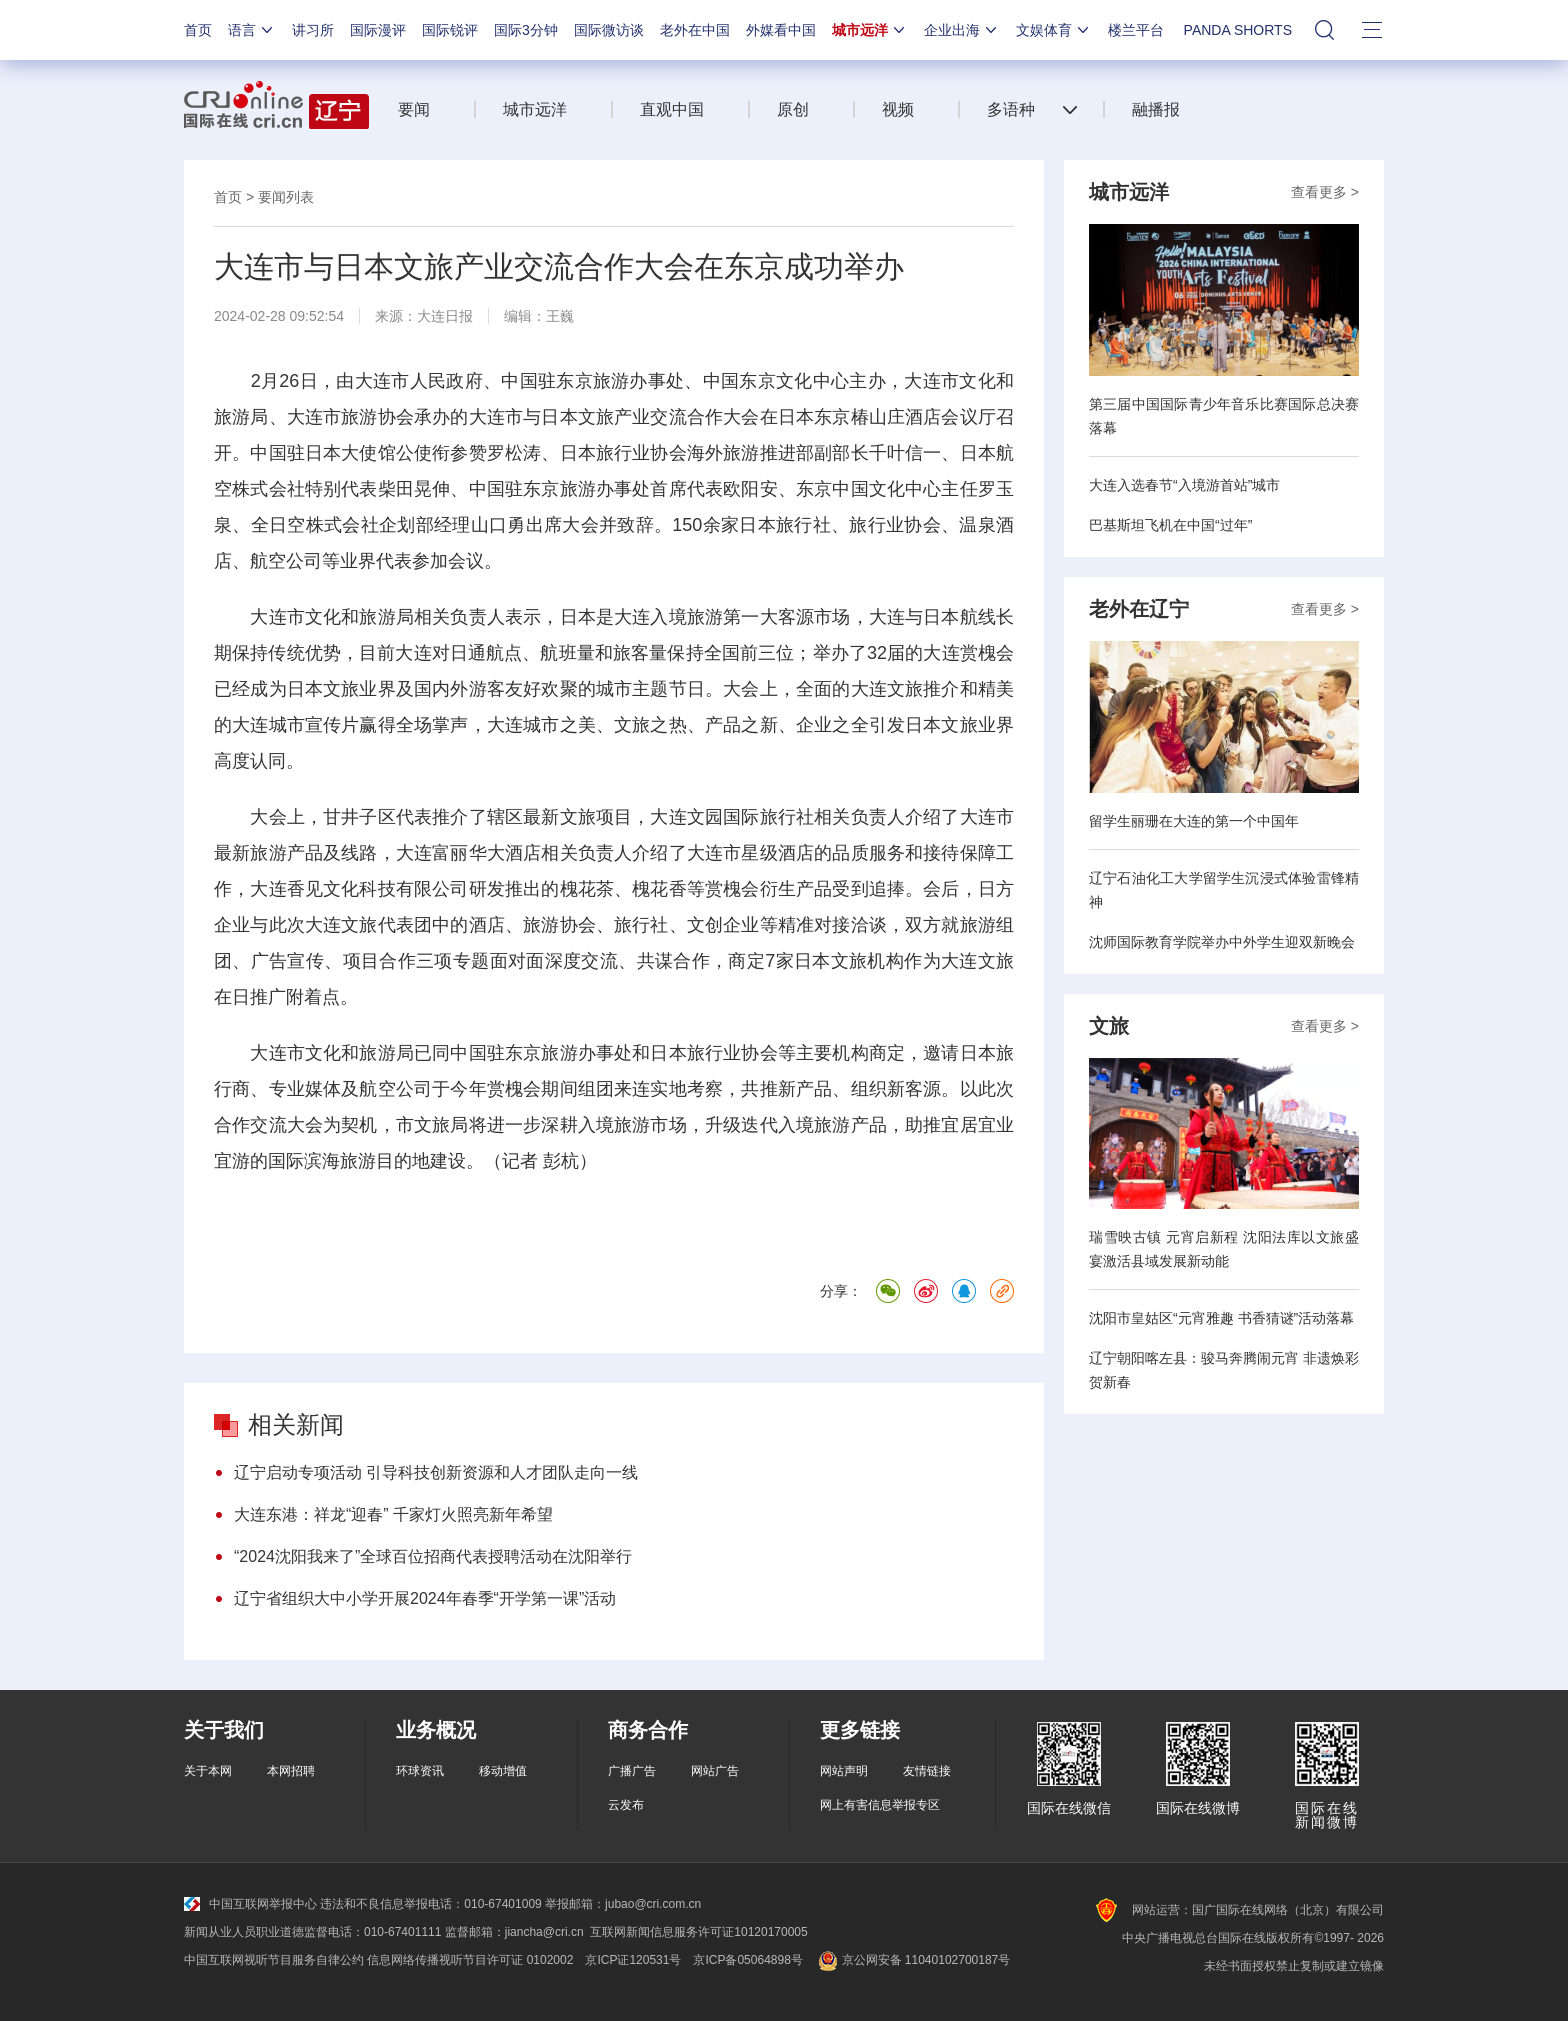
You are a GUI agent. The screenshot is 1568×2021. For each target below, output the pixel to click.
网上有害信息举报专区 (880, 1805)
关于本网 (208, 1771)
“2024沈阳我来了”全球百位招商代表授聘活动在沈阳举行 (433, 1556)
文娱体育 (1054, 30)
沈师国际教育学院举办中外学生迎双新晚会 (1222, 942)
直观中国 (672, 109)
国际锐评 (450, 30)
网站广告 (715, 1771)
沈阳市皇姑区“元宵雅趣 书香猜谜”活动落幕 (1221, 1318)
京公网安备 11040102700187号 (912, 1960)
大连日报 (445, 316)
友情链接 (927, 1771)
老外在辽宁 (1139, 609)
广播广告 (632, 1771)
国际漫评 (378, 30)
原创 (793, 109)
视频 (898, 109)
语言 (252, 30)
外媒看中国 (781, 30)
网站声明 (844, 1771)
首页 (198, 30)
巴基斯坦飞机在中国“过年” (1170, 525)
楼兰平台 (1136, 30)
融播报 (1156, 109)
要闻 (414, 109)
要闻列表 (286, 197)
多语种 (1011, 109)
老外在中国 (695, 30)
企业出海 (962, 30)
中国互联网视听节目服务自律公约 (274, 1960)
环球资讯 (420, 1771)
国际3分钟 (526, 30)
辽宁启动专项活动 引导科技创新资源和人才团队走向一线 (436, 1472)
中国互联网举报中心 (250, 1904)
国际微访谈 (609, 30)
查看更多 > (1325, 192)
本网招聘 (291, 1771)
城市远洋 (870, 30)
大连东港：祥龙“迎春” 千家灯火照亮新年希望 (393, 1514)
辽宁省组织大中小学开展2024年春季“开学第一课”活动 (425, 1598)
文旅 (1109, 1026)
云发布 (626, 1805)
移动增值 (503, 1771)
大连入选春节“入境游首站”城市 (1184, 485)
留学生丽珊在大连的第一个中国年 (1194, 821)
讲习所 (313, 30)
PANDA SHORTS (1238, 30)
